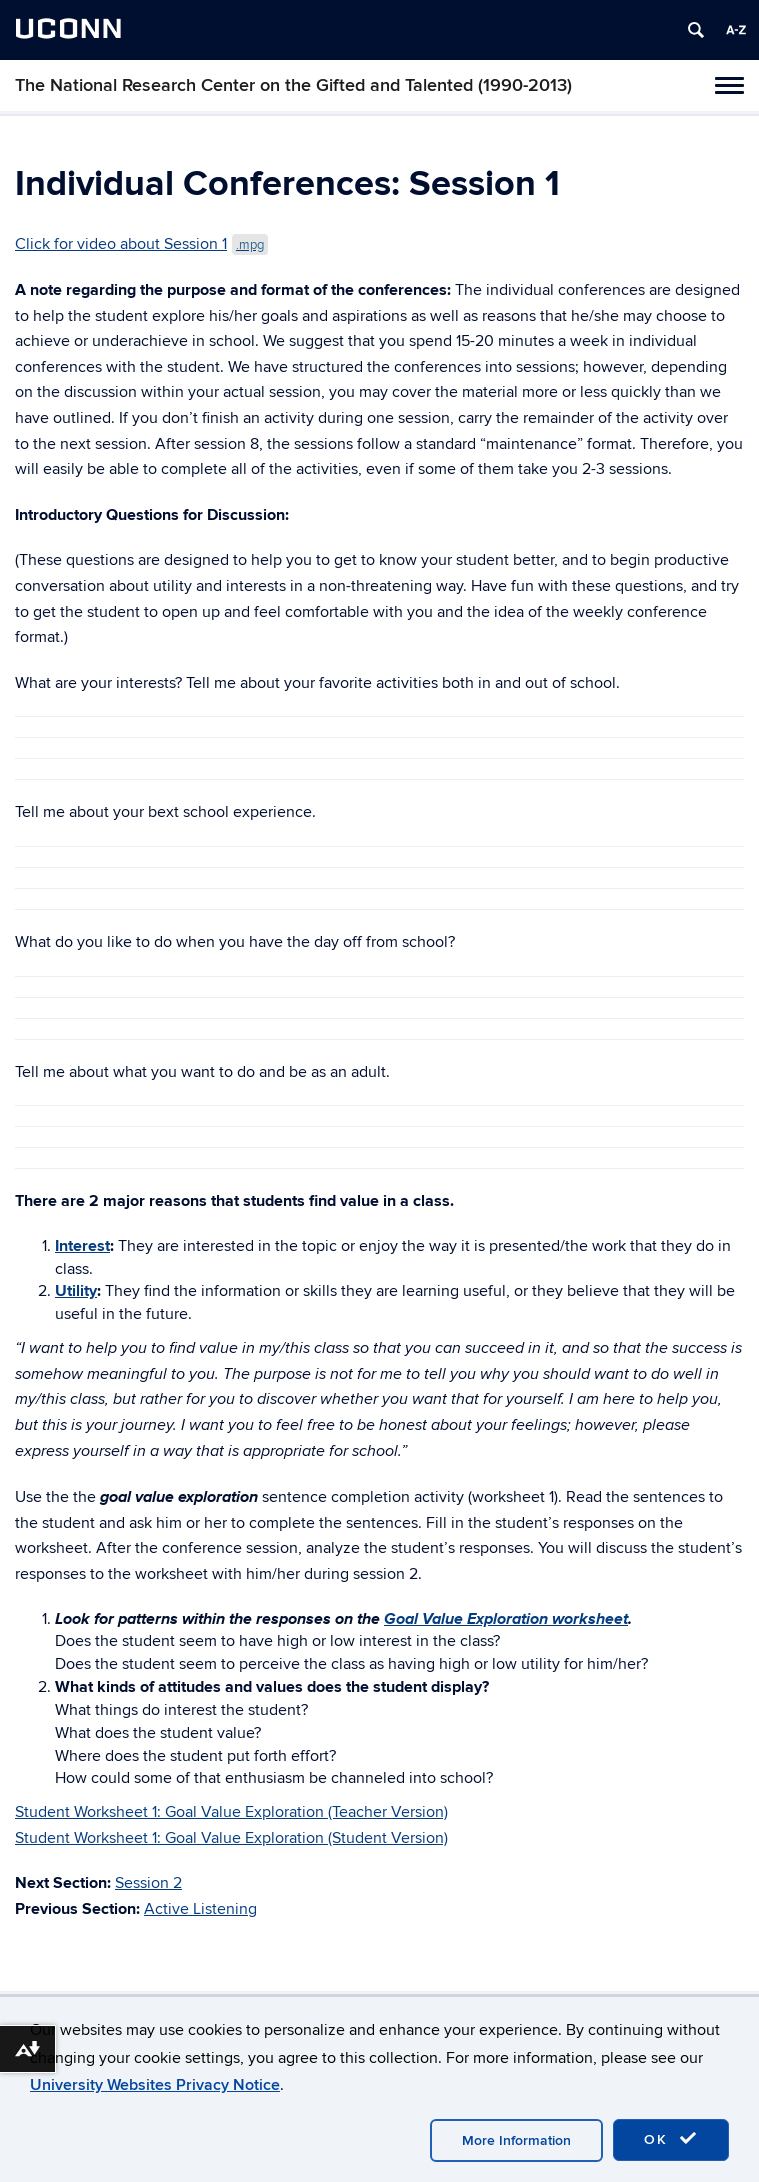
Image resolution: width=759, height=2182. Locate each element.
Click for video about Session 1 (141, 244)
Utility (76, 1291)
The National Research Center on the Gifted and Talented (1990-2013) (293, 85)
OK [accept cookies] (671, 2139)
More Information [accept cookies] (516, 2140)
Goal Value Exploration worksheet (506, 1618)
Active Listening (200, 1909)
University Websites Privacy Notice (155, 2085)
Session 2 (148, 1883)
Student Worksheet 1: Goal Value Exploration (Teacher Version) (231, 1812)
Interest (82, 1246)
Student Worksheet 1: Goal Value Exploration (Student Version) (231, 1838)
